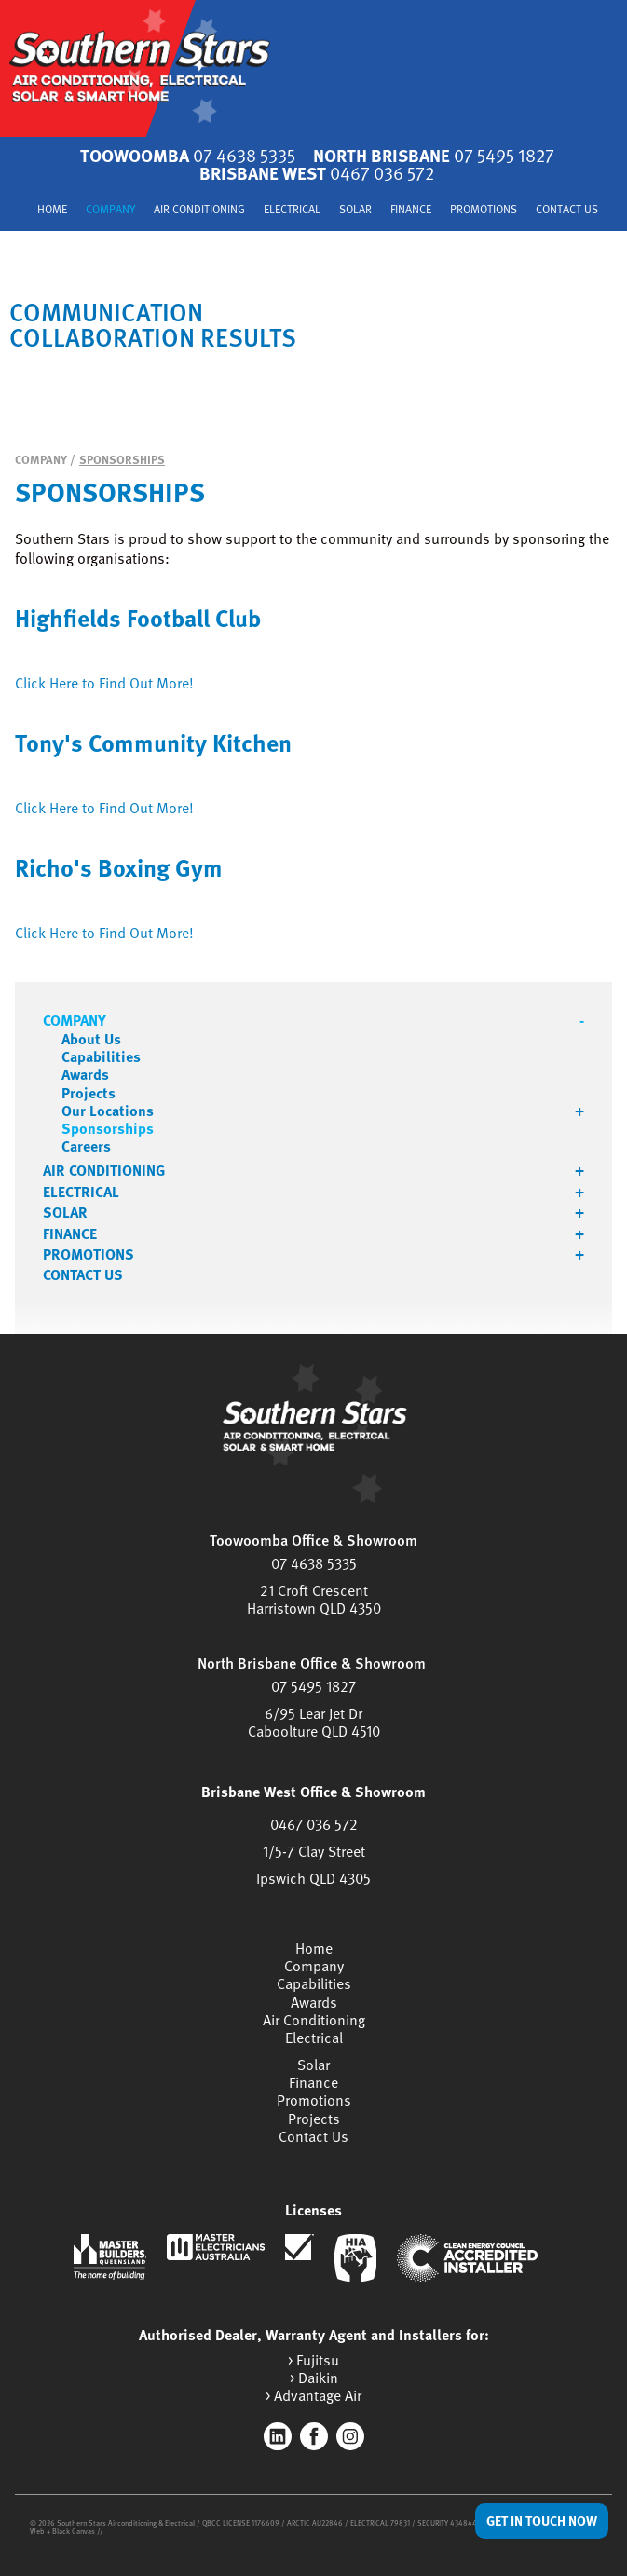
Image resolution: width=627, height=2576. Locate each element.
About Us (91, 1039)
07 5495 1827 (313, 1686)
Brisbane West (316, 172)
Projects (88, 1093)
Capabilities (101, 1057)
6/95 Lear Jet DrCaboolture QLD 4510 (314, 1722)
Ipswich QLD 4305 (313, 1878)
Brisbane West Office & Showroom (313, 1791)
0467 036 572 (314, 1824)
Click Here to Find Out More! (104, 683)
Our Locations (107, 1111)
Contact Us (567, 210)
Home (52, 210)
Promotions (483, 210)
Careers (86, 1146)
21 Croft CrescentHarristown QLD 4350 (314, 1599)
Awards (85, 1075)
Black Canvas (73, 2531)
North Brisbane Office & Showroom (312, 1663)
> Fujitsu (313, 2360)
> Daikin (314, 2378)
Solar (355, 210)
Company (110, 210)
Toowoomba (187, 155)
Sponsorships (122, 459)
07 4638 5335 (314, 1563)
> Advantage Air (313, 2396)
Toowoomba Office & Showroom (313, 1540)
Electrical (292, 210)
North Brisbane (433, 155)
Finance (410, 210)
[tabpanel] (313, 324)
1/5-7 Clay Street (314, 1851)
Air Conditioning (199, 210)
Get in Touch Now (541, 2520)
